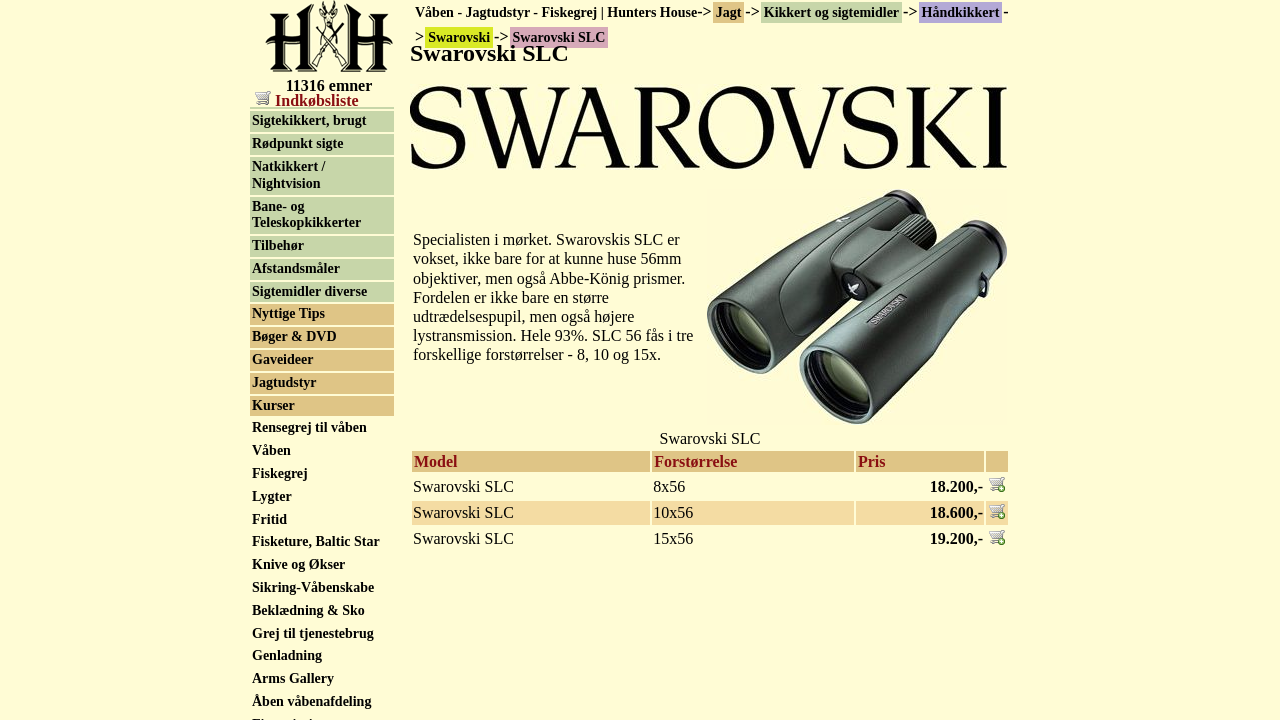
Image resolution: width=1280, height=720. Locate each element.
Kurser (273, 554)
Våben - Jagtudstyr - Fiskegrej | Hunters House (556, 12)
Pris (872, 461)
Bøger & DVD (294, 485)
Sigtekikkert (289, 247)
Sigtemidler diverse (309, 440)
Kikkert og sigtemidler (831, 12)
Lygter (272, 645)
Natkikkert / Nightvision (289, 324)
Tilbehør (278, 394)
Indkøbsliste (307, 100)
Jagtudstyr (284, 531)
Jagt (729, 12)
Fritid (269, 668)
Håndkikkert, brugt (311, 224)
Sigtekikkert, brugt (309, 269)
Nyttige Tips (288, 462)
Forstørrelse (695, 461)
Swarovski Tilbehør (310, 139)
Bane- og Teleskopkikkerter (306, 364)
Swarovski (283, 116)
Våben (271, 599)
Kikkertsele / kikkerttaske (290, 193)
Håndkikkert (961, 12)
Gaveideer (282, 508)
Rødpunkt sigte (297, 292)
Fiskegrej (280, 622)
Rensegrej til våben (309, 576)
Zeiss (267, 161)
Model (436, 461)
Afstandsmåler (296, 417)
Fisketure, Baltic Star (316, 690)
